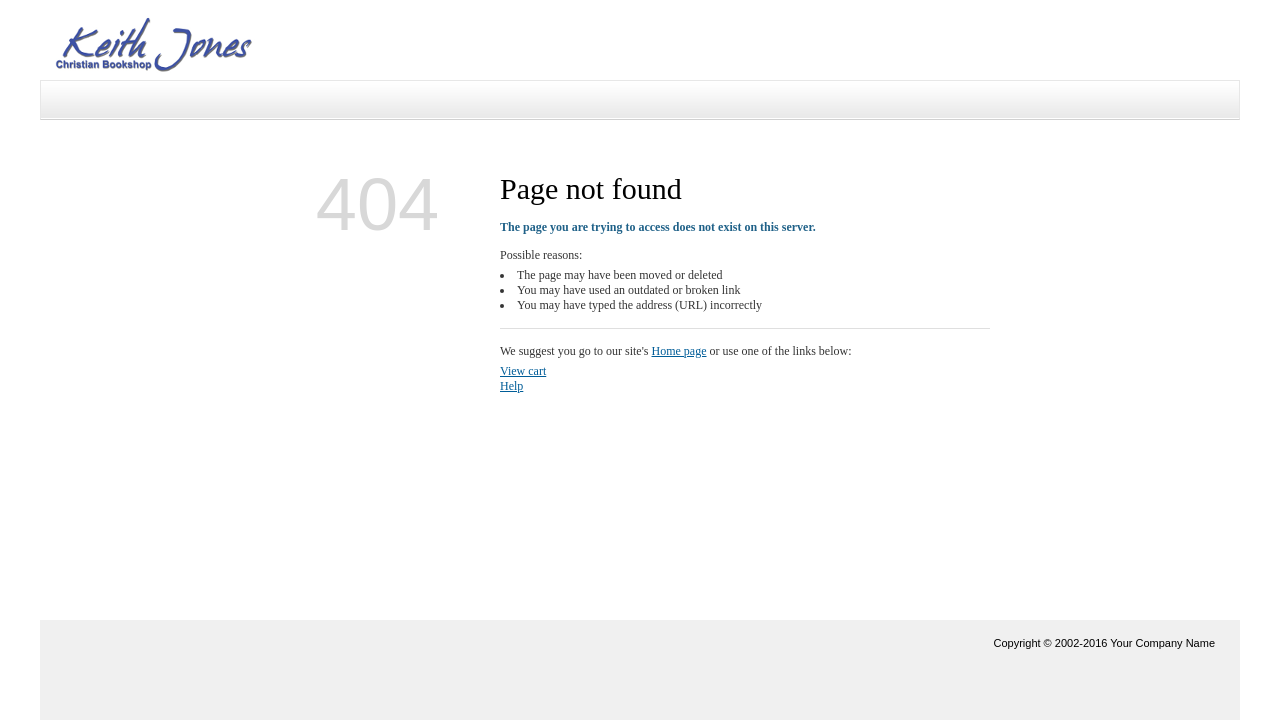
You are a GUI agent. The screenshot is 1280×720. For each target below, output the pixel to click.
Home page (679, 351)
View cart (523, 371)
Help (511, 386)
